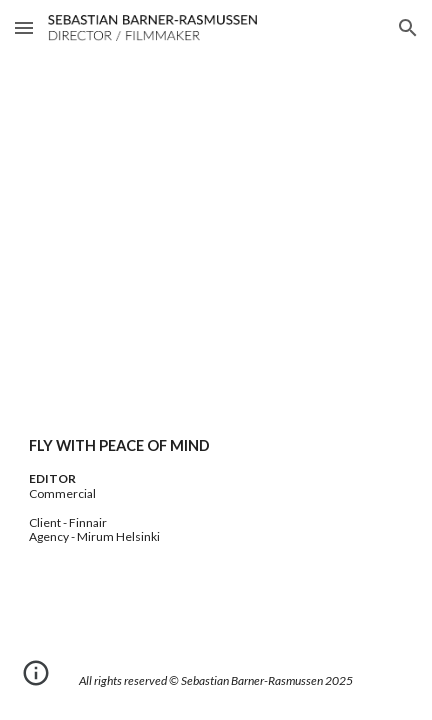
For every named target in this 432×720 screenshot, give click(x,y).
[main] (216, 489)
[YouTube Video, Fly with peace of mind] (216, 267)
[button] (24, 27)
